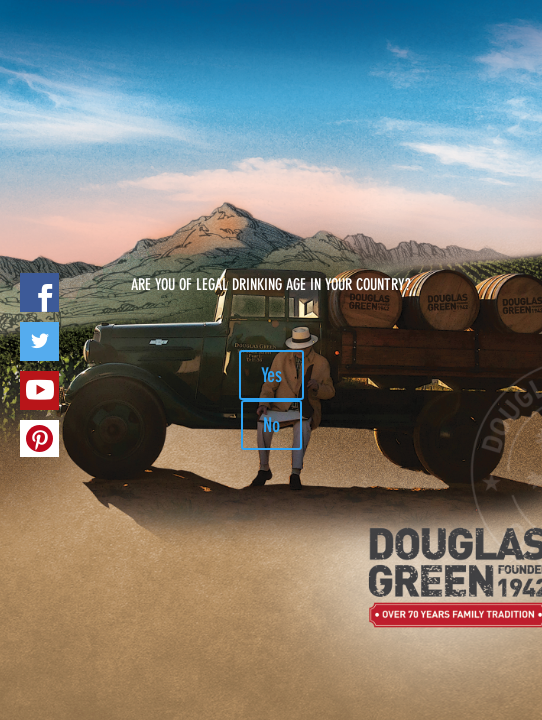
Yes (271, 375)
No (271, 425)
